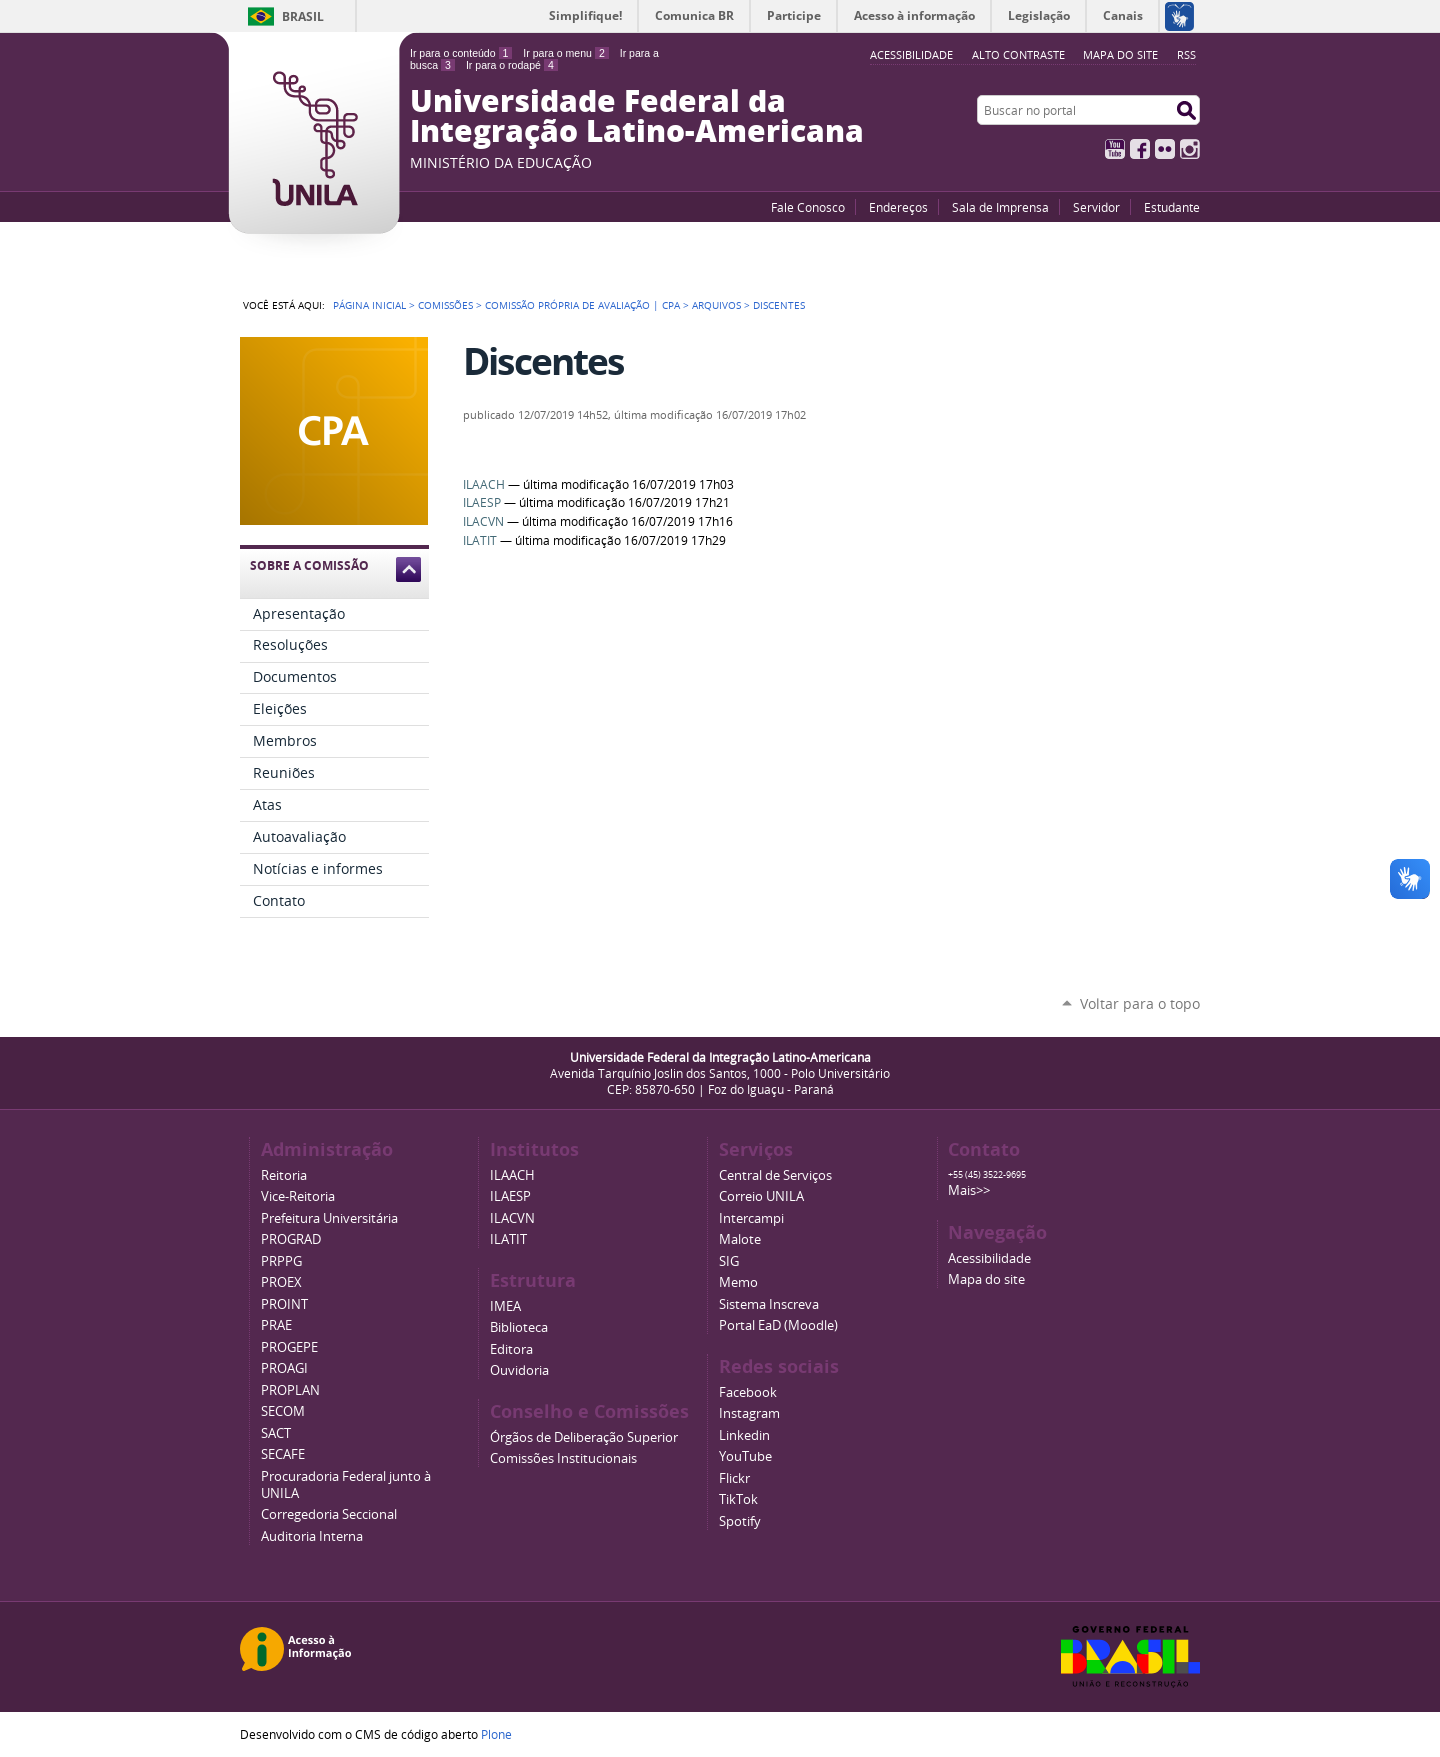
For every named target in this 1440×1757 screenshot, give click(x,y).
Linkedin (744, 1435)
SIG (729, 1261)
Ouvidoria (519, 1370)
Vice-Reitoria (298, 1196)
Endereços (898, 207)
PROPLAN (290, 1390)
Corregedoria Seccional (329, 1514)
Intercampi (751, 1218)
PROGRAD (291, 1239)
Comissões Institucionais (563, 1458)
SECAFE (283, 1454)
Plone (496, 1734)
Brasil (303, 16)
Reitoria (284, 1175)
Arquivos (716, 305)
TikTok (738, 1499)
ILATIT (480, 540)
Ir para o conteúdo (461, 53)
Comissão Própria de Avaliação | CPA (582, 305)
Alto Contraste (1018, 54)
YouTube (1115, 149)
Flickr (1165, 149)
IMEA (505, 1306)
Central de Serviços (775, 1175)
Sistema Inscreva (769, 1304)
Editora (511, 1349)
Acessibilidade (989, 1258)
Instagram (1190, 149)
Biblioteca (519, 1327)
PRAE (276, 1325)
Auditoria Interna (312, 1536)
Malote (740, 1239)
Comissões (445, 305)
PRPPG (281, 1261)
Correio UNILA (761, 1196)
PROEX (281, 1282)
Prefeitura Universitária (329, 1218)
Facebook (1140, 149)
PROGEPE (289, 1347)
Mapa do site (1120, 54)
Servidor (1096, 207)
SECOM (283, 1411)
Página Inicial (369, 305)
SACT (276, 1433)
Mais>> (969, 1190)
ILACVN (483, 521)
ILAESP (482, 502)
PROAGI (284, 1368)
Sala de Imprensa (1000, 207)
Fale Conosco (808, 207)
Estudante (1172, 207)
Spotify (740, 1521)
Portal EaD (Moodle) (778, 1325)
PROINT (284, 1304)
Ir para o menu (565, 53)
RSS (1186, 54)
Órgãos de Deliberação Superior (584, 1437)
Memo (738, 1282)
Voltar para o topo (1140, 1003)
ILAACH (484, 484)
